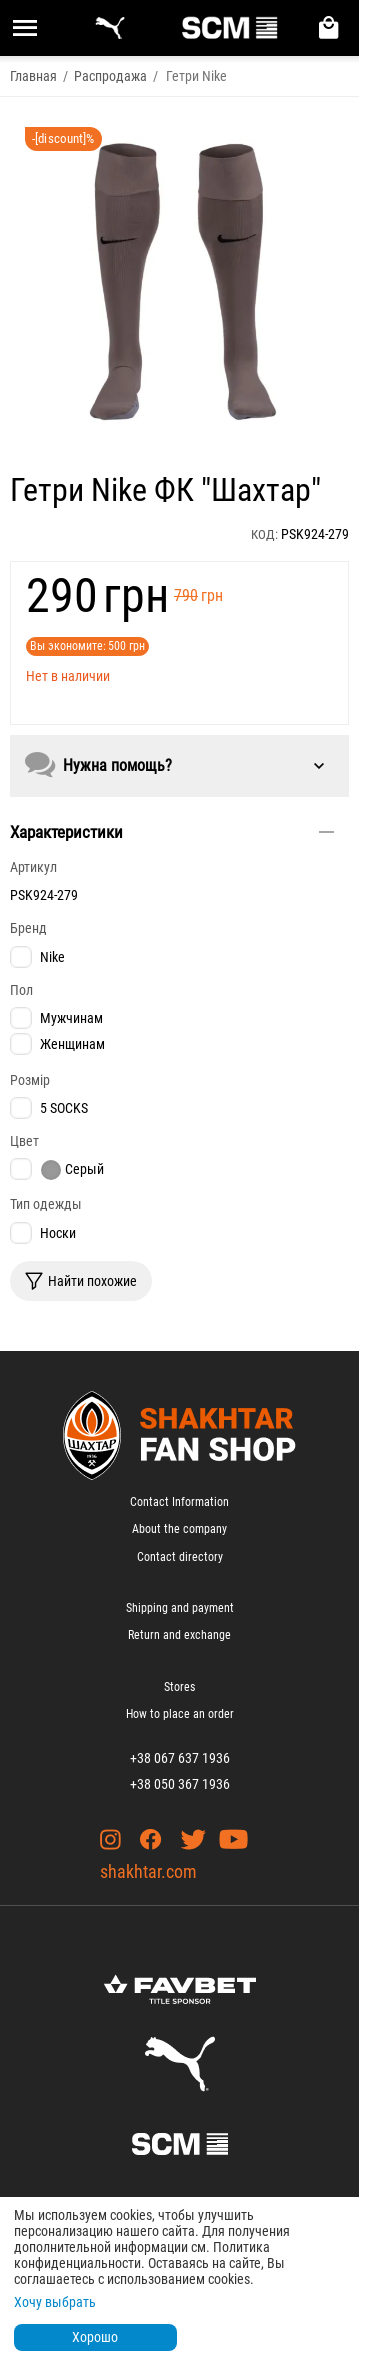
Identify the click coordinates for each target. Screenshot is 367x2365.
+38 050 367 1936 (180, 1784)
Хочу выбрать (55, 2302)
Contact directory (180, 1557)
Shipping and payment (180, 1608)
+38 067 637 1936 (180, 1758)
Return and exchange (179, 1635)
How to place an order (180, 1714)
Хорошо (95, 2337)
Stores (179, 1687)
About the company (179, 1529)
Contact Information (179, 1502)
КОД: (264, 534)
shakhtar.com (148, 1871)
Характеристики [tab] (172, 832)
